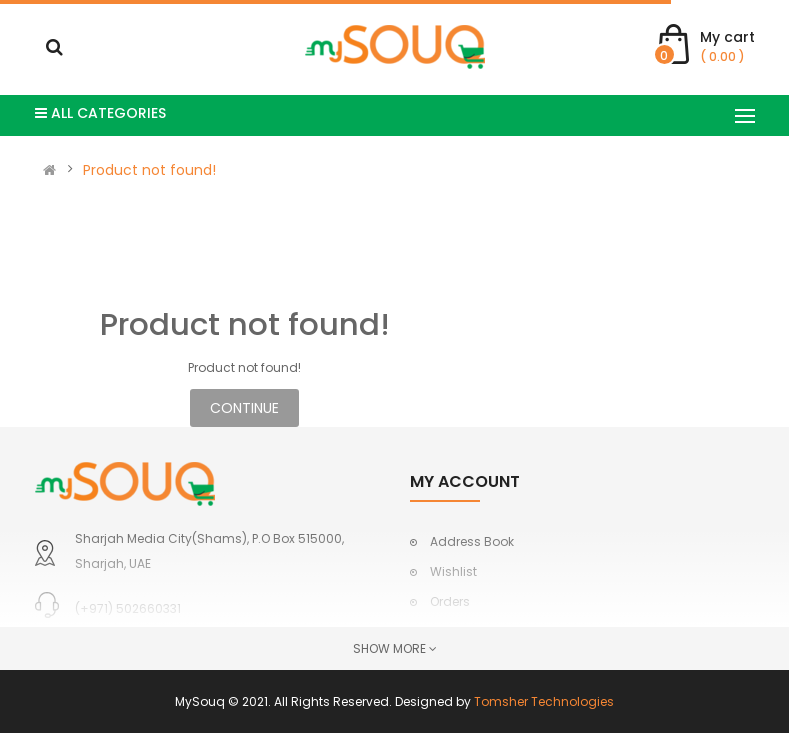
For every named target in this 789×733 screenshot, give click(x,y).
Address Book (472, 541)
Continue (244, 408)
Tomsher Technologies (544, 701)
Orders (450, 601)
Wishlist (453, 571)
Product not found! (149, 170)
